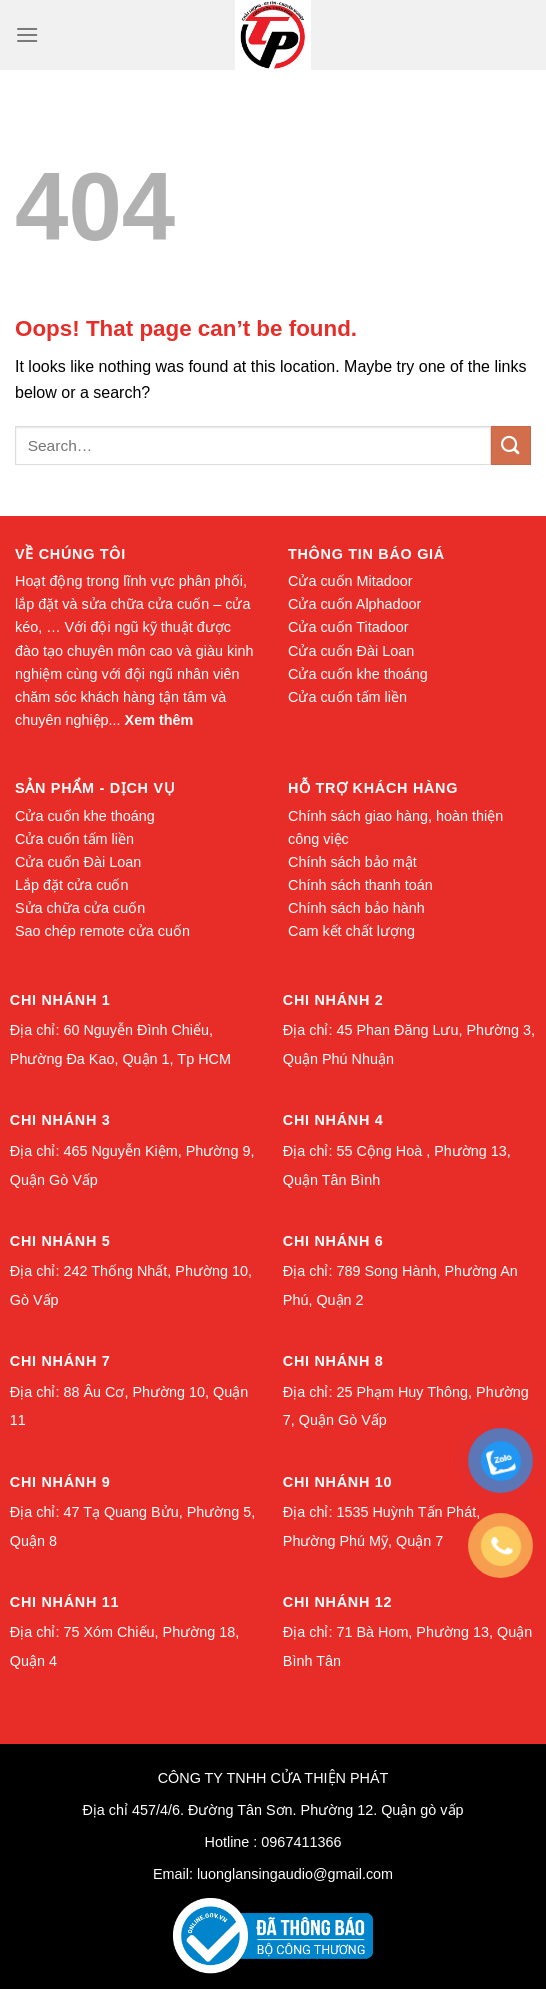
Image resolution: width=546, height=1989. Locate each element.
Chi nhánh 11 (64, 1602)
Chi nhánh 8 (333, 1361)
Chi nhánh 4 (333, 1120)
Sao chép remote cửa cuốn (102, 931)
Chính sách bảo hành (356, 908)
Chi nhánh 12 (337, 1602)
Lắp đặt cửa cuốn (71, 885)
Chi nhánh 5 (60, 1241)
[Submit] (511, 445)
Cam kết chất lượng (351, 931)
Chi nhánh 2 (333, 1000)
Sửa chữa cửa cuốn (80, 908)
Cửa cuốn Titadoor (348, 627)
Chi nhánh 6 (333, 1241)
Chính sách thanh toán (360, 885)
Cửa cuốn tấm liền (347, 697)
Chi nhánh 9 (60, 1482)
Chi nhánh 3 (60, 1120)
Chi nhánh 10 (337, 1482)
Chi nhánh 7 (60, 1361)
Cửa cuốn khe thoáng (358, 674)
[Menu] (27, 34)
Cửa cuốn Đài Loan (351, 651)
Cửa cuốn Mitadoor (350, 581)
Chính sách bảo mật (352, 862)
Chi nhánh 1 (60, 1000)
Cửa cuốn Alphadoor (354, 604)
